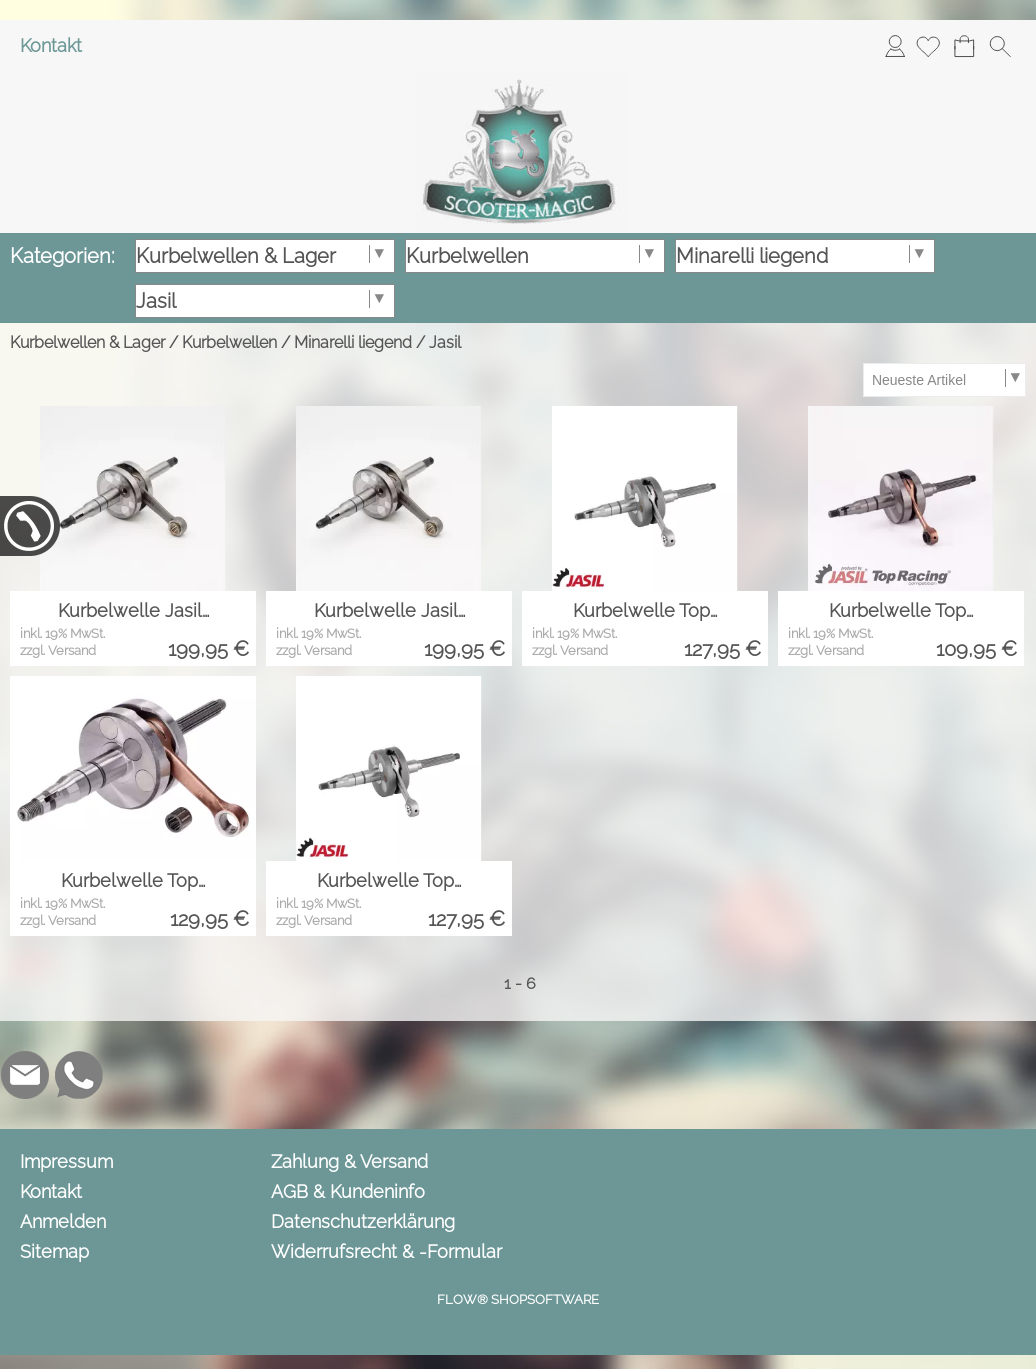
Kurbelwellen (229, 342)
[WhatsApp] (79, 1075)
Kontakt (51, 45)
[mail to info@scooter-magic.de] (25, 1075)
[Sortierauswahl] (944, 380)
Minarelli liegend (353, 342)
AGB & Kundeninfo (348, 1191)
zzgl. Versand (58, 650)
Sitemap (54, 1251)
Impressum (66, 1161)
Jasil (445, 342)
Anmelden (895, 45)
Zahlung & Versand (349, 1161)
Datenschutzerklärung (363, 1221)
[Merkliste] (928, 46)
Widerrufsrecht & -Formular (386, 1251)
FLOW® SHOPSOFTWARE (518, 1299)
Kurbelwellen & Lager (87, 342)
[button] (1000, 46)
